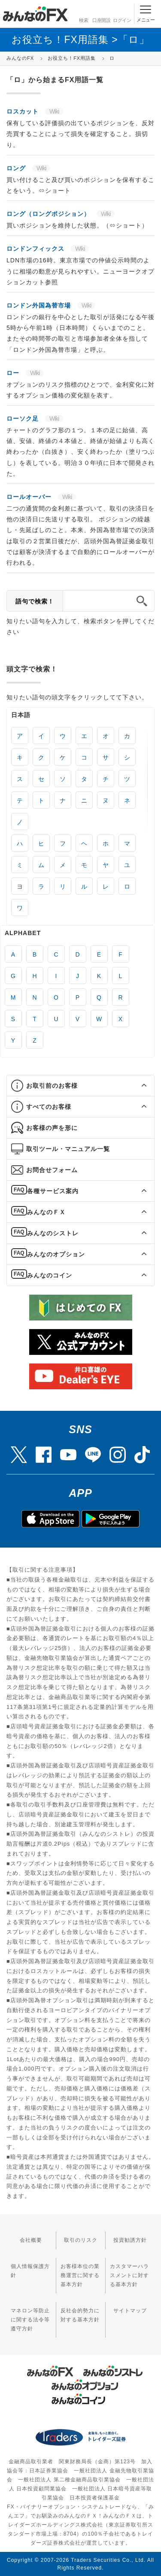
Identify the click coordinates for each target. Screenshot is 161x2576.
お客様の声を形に (52, 1127)
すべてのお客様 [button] (48, 1106)
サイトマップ (130, 2311)
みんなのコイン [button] (49, 1275)
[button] (136, 1086)
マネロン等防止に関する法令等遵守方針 (30, 2320)
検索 (82, 13)
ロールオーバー (30, 496)
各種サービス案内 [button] (53, 1191)
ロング (17, 168)
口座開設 (101, 13)
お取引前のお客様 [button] (52, 1085)
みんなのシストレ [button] (53, 1233)
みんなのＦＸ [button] (46, 1212)
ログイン (122, 13)
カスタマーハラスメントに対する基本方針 (129, 2275)
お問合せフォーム (52, 1169)
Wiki (54, 111)
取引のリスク (80, 2240)
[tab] (80, 1085)
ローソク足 (23, 418)
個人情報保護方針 (30, 2270)
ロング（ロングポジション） (49, 213)
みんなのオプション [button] (56, 1254)
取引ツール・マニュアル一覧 (68, 1148)
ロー (13, 372)
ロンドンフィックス (36, 248)
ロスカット (23, 111)
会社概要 (31, 2240)
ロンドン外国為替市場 (39, 305)
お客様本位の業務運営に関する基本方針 (80, 2275)
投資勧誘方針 (130, 2240)
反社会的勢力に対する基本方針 (80, 2315)
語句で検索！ (34, 601)
